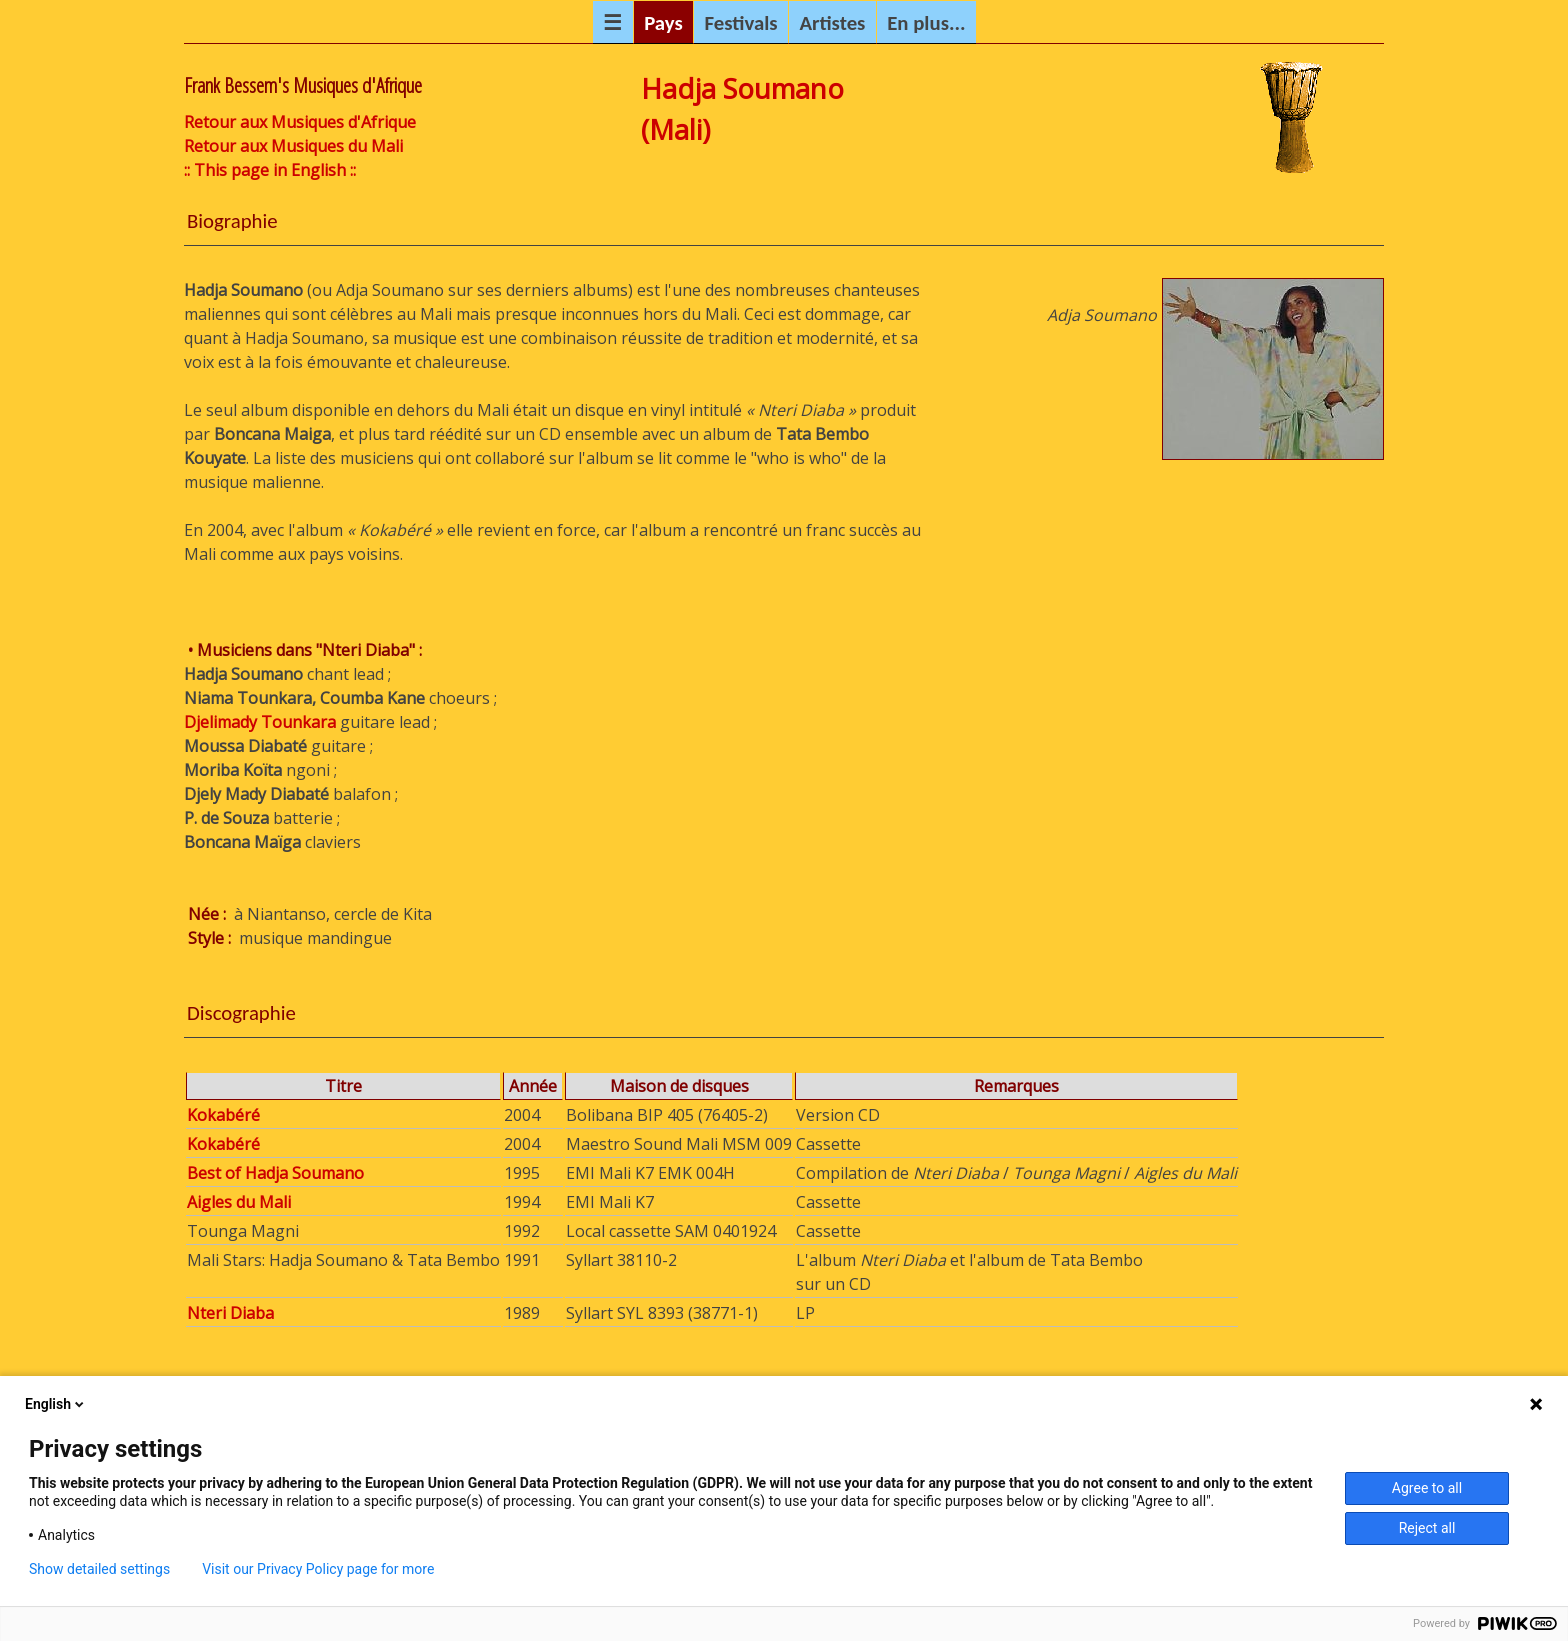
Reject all (1427, 1528)
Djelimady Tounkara (260, 722)
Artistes (832, 23)
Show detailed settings (99, 1569)
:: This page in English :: (270, 170)
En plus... (926, 23)
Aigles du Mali (239, 1202)
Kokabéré (223, 1115)
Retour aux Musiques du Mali (293, 146)
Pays (663, 23)
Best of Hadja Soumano (275, 1173)
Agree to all (1427, 1488)
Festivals (741, 23)
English (56, 1404)
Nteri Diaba (230, 1313)
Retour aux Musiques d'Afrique (300, 122)
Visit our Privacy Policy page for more (318, 1569)
